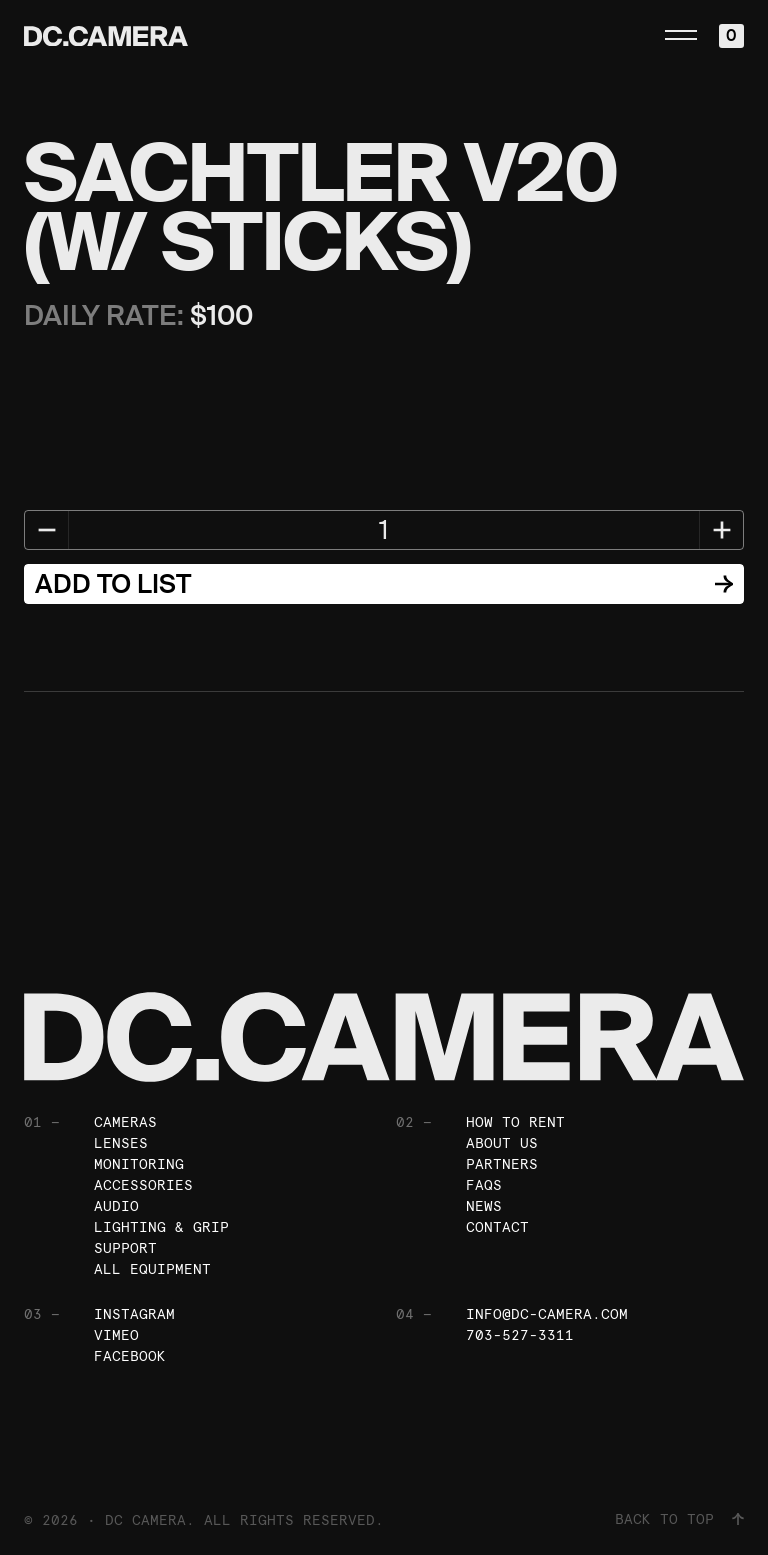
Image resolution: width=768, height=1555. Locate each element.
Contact (497, 1227)
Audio (116, 1206)
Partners (502, 1164)
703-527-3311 (520, 1335)
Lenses (121, 1143)
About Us (502, 1143)
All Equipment (152, 1269)
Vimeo (116, 1335)
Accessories (143, 1185)
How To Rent (515, 1122)
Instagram (134, 1314)
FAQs (484, 1185)
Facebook (130, 1356)
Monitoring (139, 1164)
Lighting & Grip (161, 1227)
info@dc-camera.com (547, 1314)
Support (125, 1248)
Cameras (125, 1122)
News (484, 1206)
